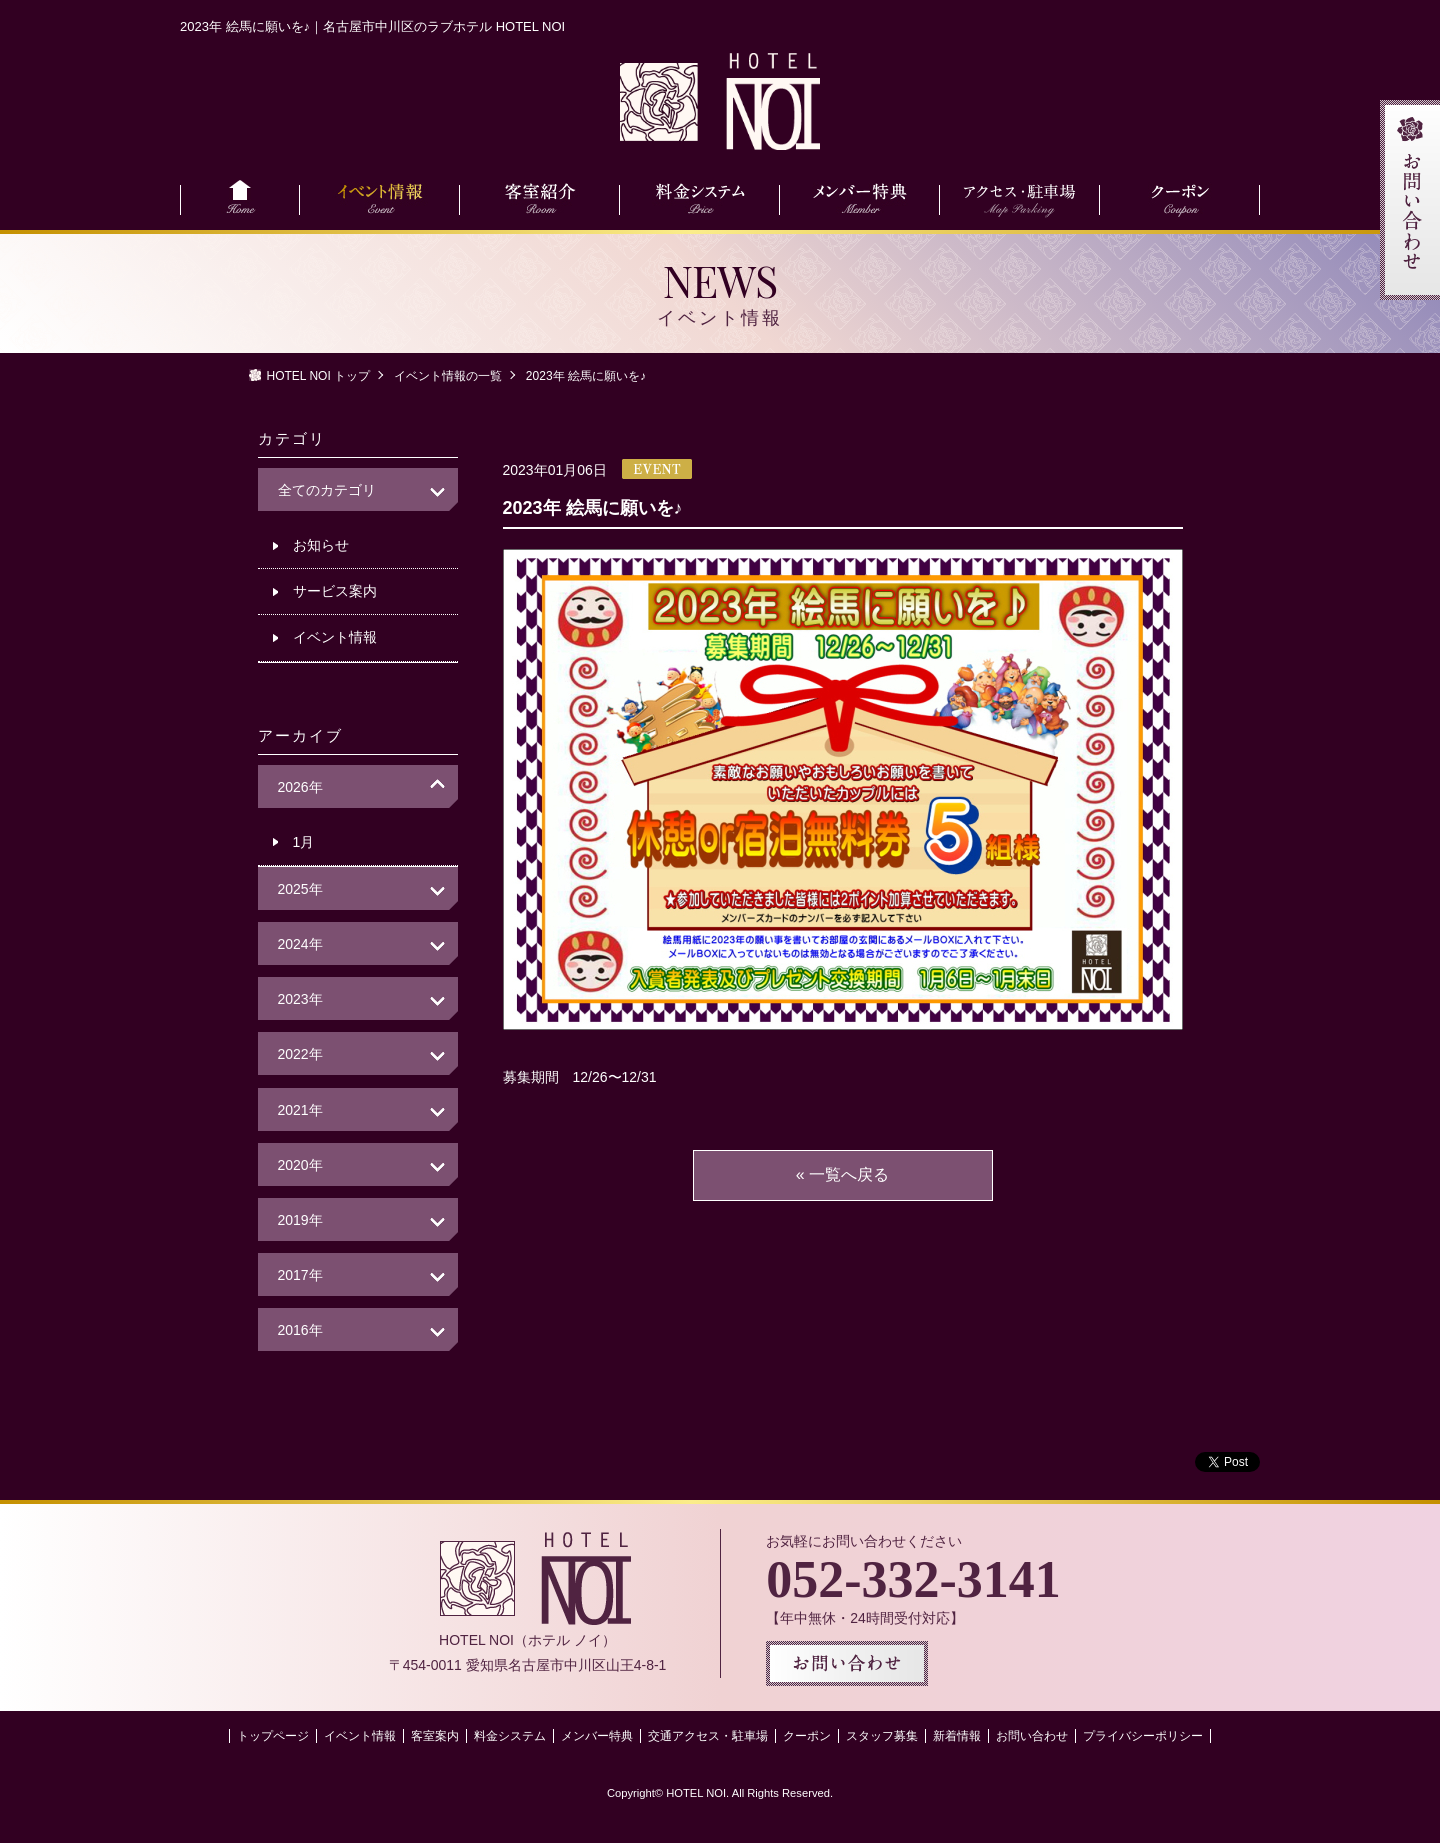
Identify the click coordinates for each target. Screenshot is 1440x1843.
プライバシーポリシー (1143, 1736)
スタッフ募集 (882, 1736)
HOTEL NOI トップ (319, 376)
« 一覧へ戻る (842, 1174)
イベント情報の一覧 (448, 376)
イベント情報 (335, 637)
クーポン (807, 1736)
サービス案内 (335, 591)
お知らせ (321, 545)
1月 (304, 842)
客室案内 (435, 1736)
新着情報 (957, 1736)
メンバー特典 (597, 1736)
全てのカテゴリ (327, 490)
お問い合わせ (1032, 1736)
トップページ (273, 1736)
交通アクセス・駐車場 (708, 1736)
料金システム (510, 1736)
